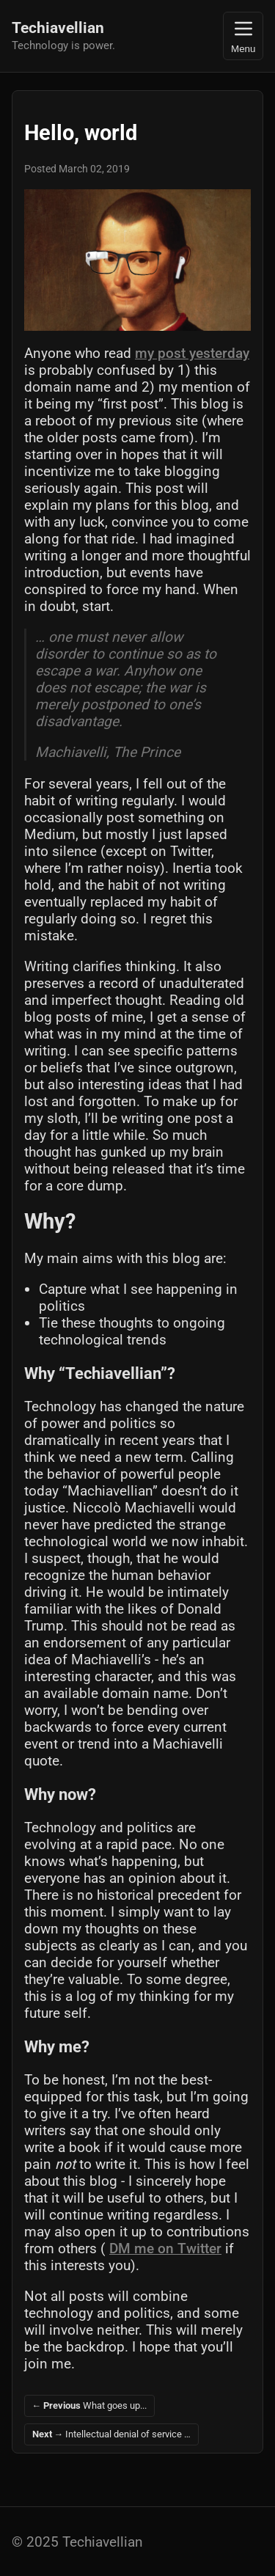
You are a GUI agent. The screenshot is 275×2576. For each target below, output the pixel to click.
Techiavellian (58, 28)
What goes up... (89, 2405)
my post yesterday (192, 353)
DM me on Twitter (165, 2248)
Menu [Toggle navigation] (243, 35)
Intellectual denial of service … (111, 2434)
